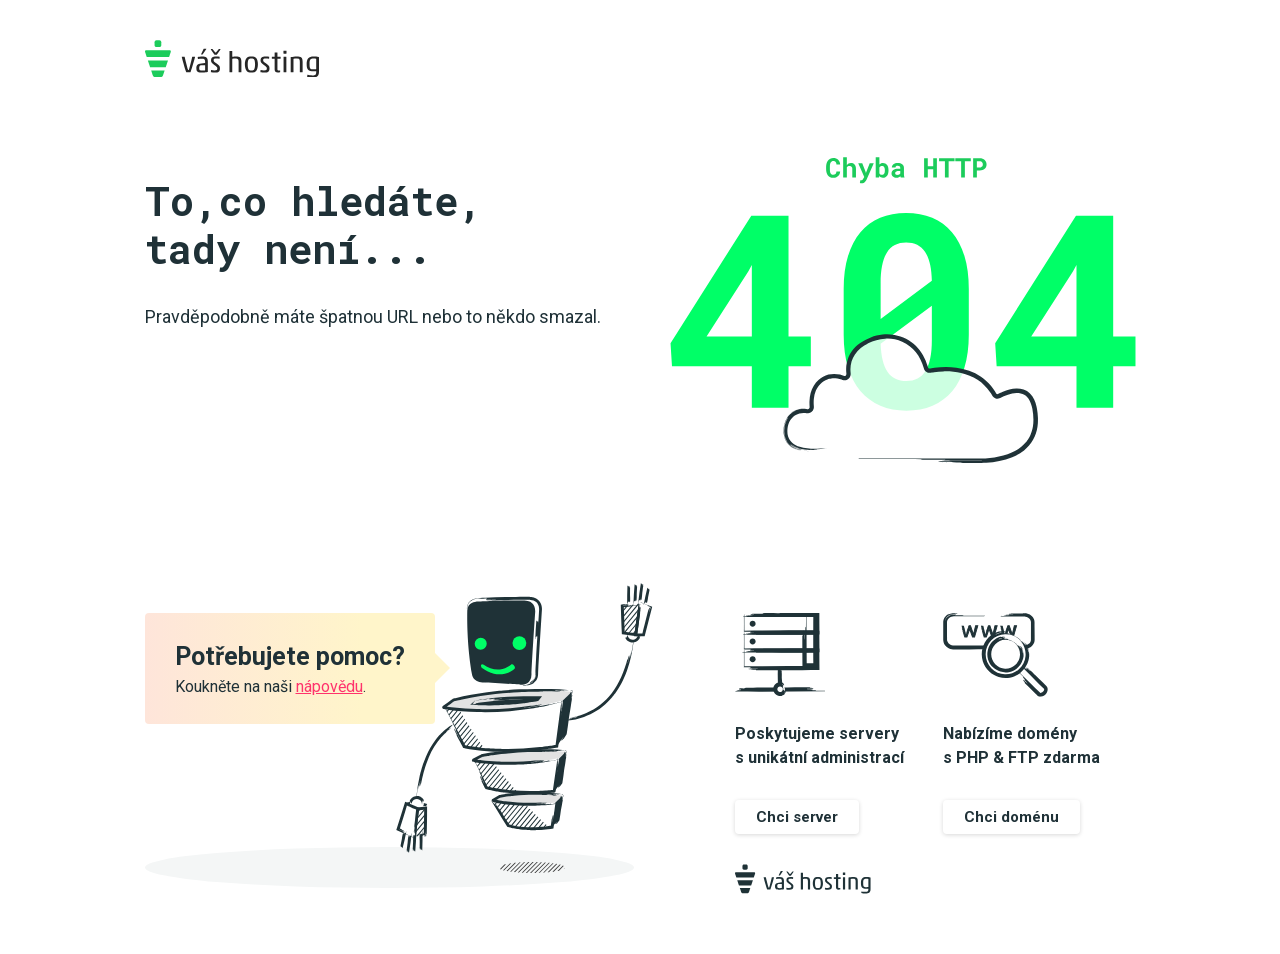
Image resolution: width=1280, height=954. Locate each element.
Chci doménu (1011, 817)
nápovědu (329, 686)
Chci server (797, 817)
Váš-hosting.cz (232, 58)
